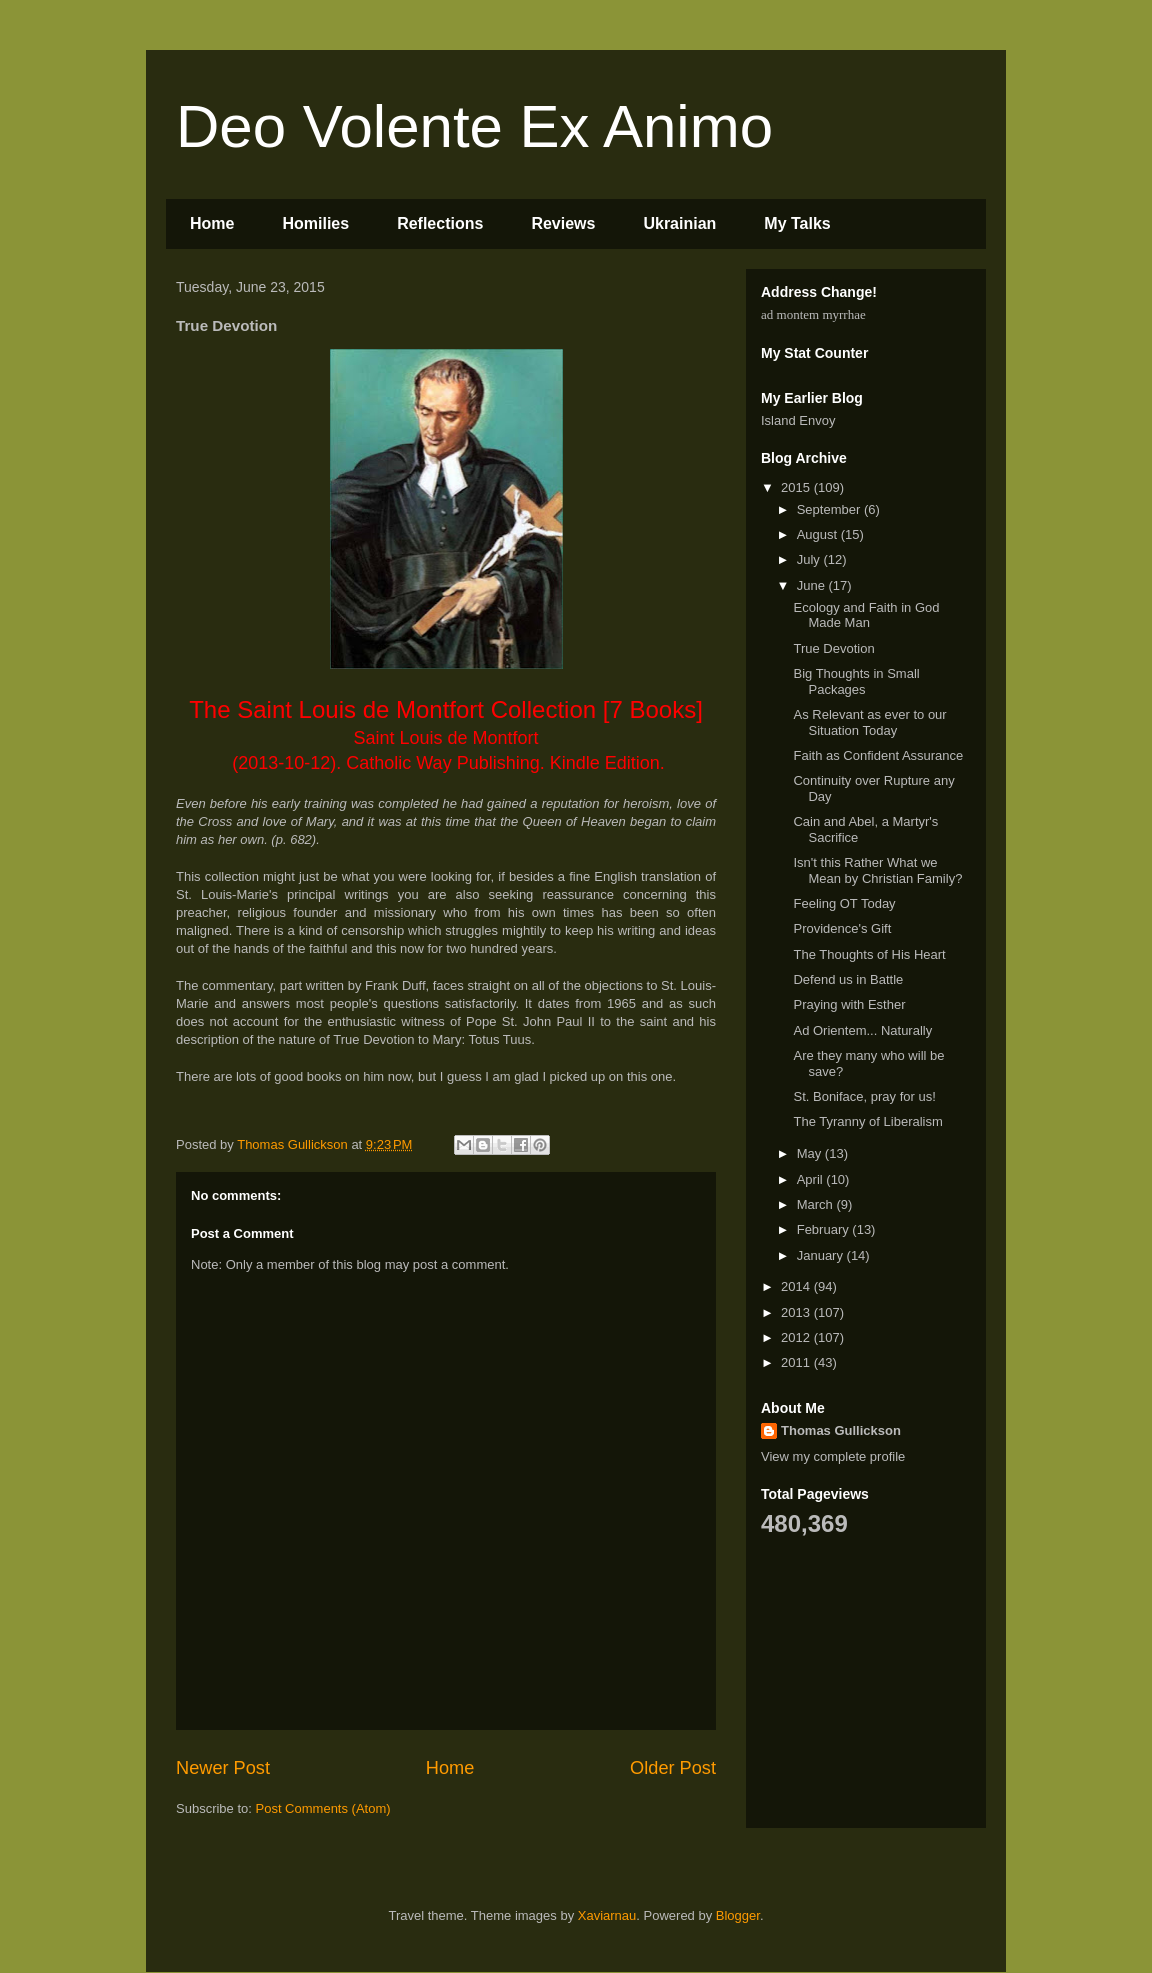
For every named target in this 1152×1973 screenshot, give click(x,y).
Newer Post (223, 1768)
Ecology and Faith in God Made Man (866, 615)
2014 (797, 1286)
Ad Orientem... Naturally (862, 1030)
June (813, 585)
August (819, 534)
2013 (797, 1312)
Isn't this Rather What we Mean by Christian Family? (877, 870)
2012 (797, 1337)
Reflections (440, 223)
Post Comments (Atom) (323, 1808)
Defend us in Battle (848, 979)
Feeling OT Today (844, 903)
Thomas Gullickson (841, 1430)
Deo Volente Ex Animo (474, 126)
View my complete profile (833, 1456)
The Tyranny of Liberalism (867, 1121)
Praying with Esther (849, 1004)
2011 (797, 1362)
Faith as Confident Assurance (878, 755)
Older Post (673, 1768)
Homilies (315, 223)
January (822, 1255)
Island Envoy (798, 420)
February (825, 1229)
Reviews (563, 223)
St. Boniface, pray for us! (864, 1096)
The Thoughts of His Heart (869, 954)
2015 (797, 487)
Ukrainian (679, 223)
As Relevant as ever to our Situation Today (869, 722)
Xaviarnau (607, 1915)
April (812, 1179)
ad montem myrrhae (813, 314)
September (830, 509)
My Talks (797, 223)
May (811, 1153)
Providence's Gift (842, 928)
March (817, 1204)
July (810, 559)
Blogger (738, 1915)
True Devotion (833, 648)
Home (212, 223)
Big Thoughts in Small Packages (856, 681)
